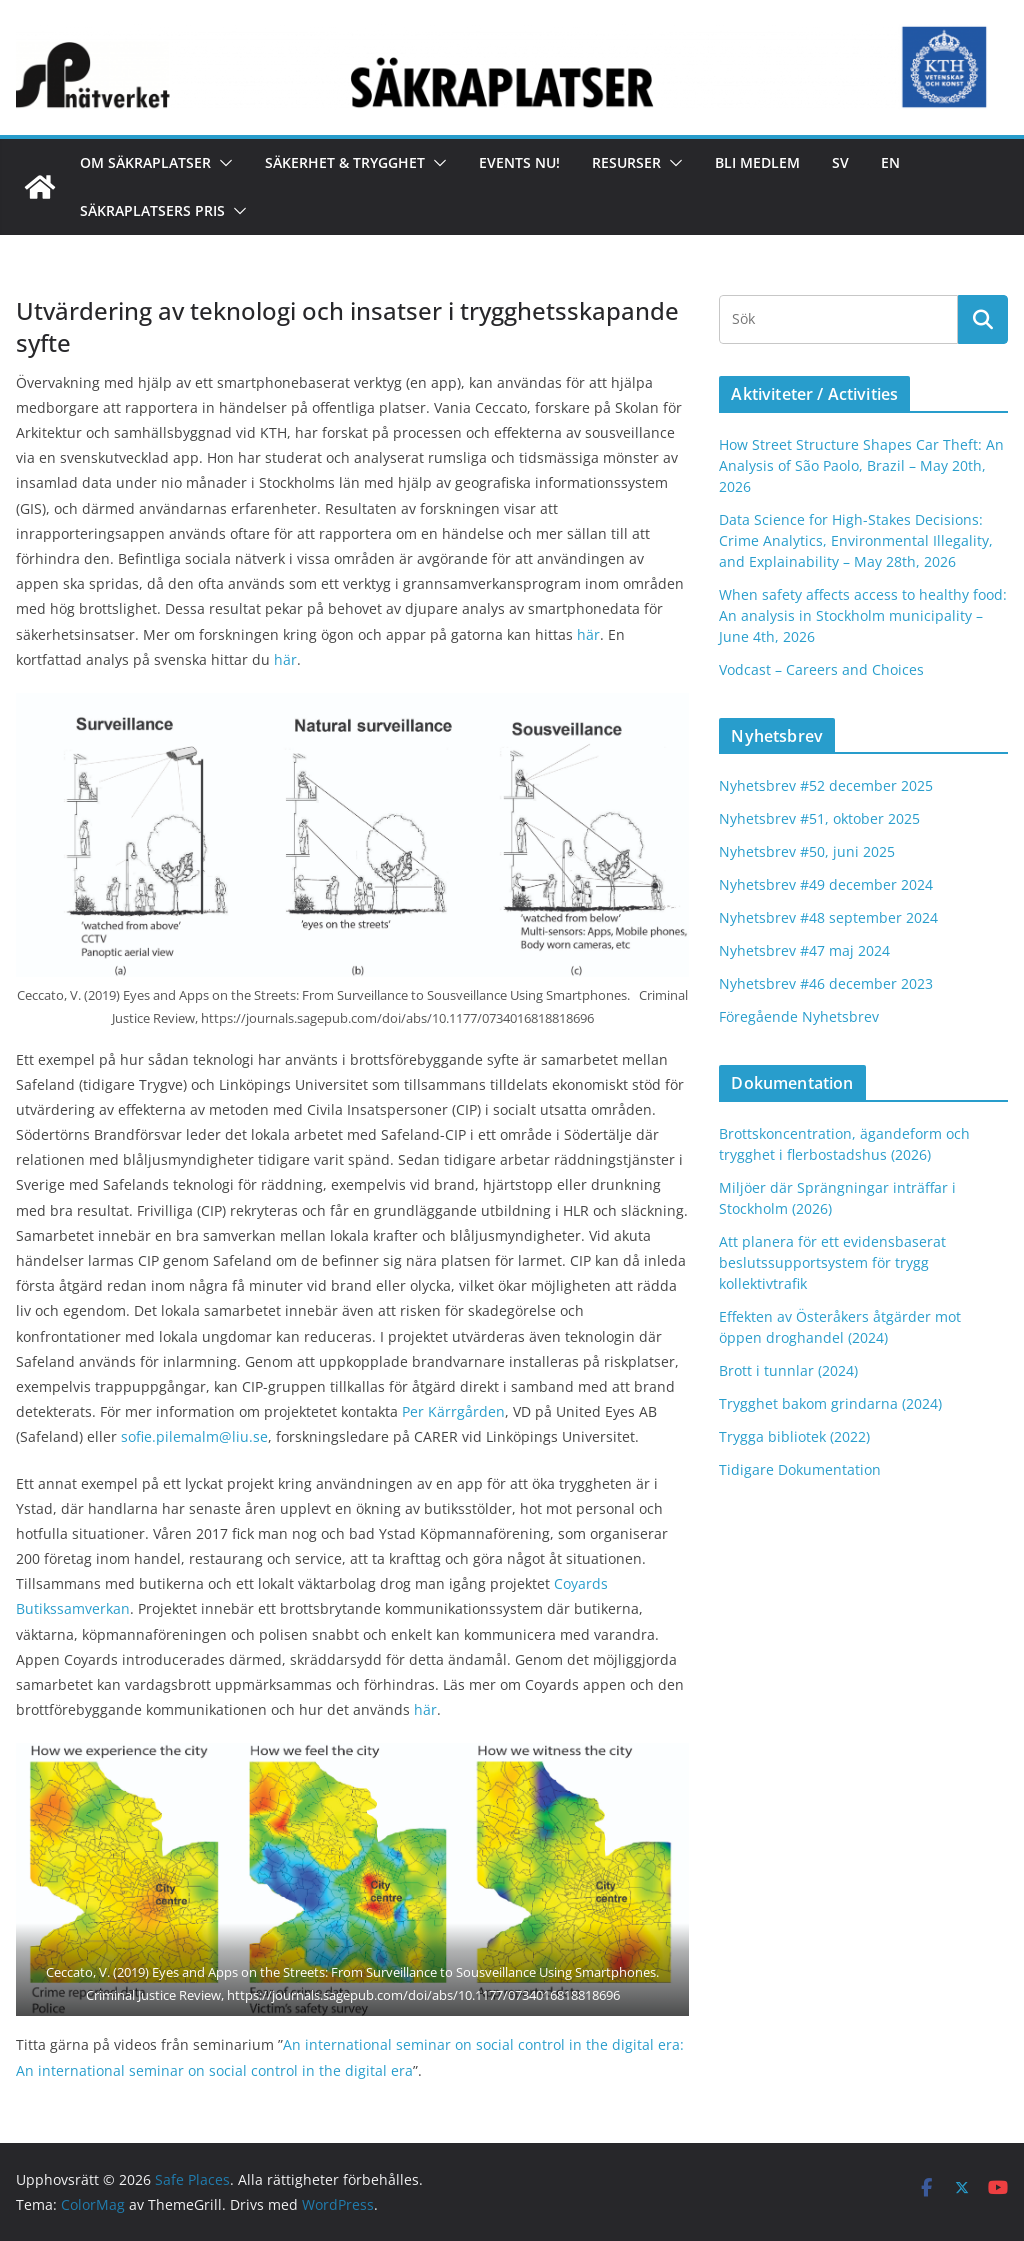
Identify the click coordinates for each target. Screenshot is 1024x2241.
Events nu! (519, 162)
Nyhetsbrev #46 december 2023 (826, 983)
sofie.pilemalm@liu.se (194, 1436)
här (588, 634)
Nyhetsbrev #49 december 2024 (826, 884)
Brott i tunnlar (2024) (788, 1370)
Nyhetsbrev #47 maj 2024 (804, 950)
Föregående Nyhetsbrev (799, 1016)
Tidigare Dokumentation (800, 1469)
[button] (222, 163)
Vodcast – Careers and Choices (821, 669)
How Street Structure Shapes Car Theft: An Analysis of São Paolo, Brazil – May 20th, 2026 (861, 465)
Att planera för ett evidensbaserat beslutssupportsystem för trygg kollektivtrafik (832, 1262)
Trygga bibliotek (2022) (794, 1436)
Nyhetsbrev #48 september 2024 (828, 917)
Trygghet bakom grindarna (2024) (830, 1403)
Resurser (626, 162)
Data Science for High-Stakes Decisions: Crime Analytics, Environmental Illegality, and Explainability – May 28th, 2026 (856, 540)
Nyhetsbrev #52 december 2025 (826, 785)
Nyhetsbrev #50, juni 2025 (807, 851)
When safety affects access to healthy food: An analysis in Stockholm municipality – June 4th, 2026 (863, 615)
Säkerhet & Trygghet (345, 162)
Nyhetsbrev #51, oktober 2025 (819, 818)
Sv (840, 162)
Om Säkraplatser (145, 162)
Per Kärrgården (453, 1411)
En (890, 162)
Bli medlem (757, 162)
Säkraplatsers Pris (152, 210)
